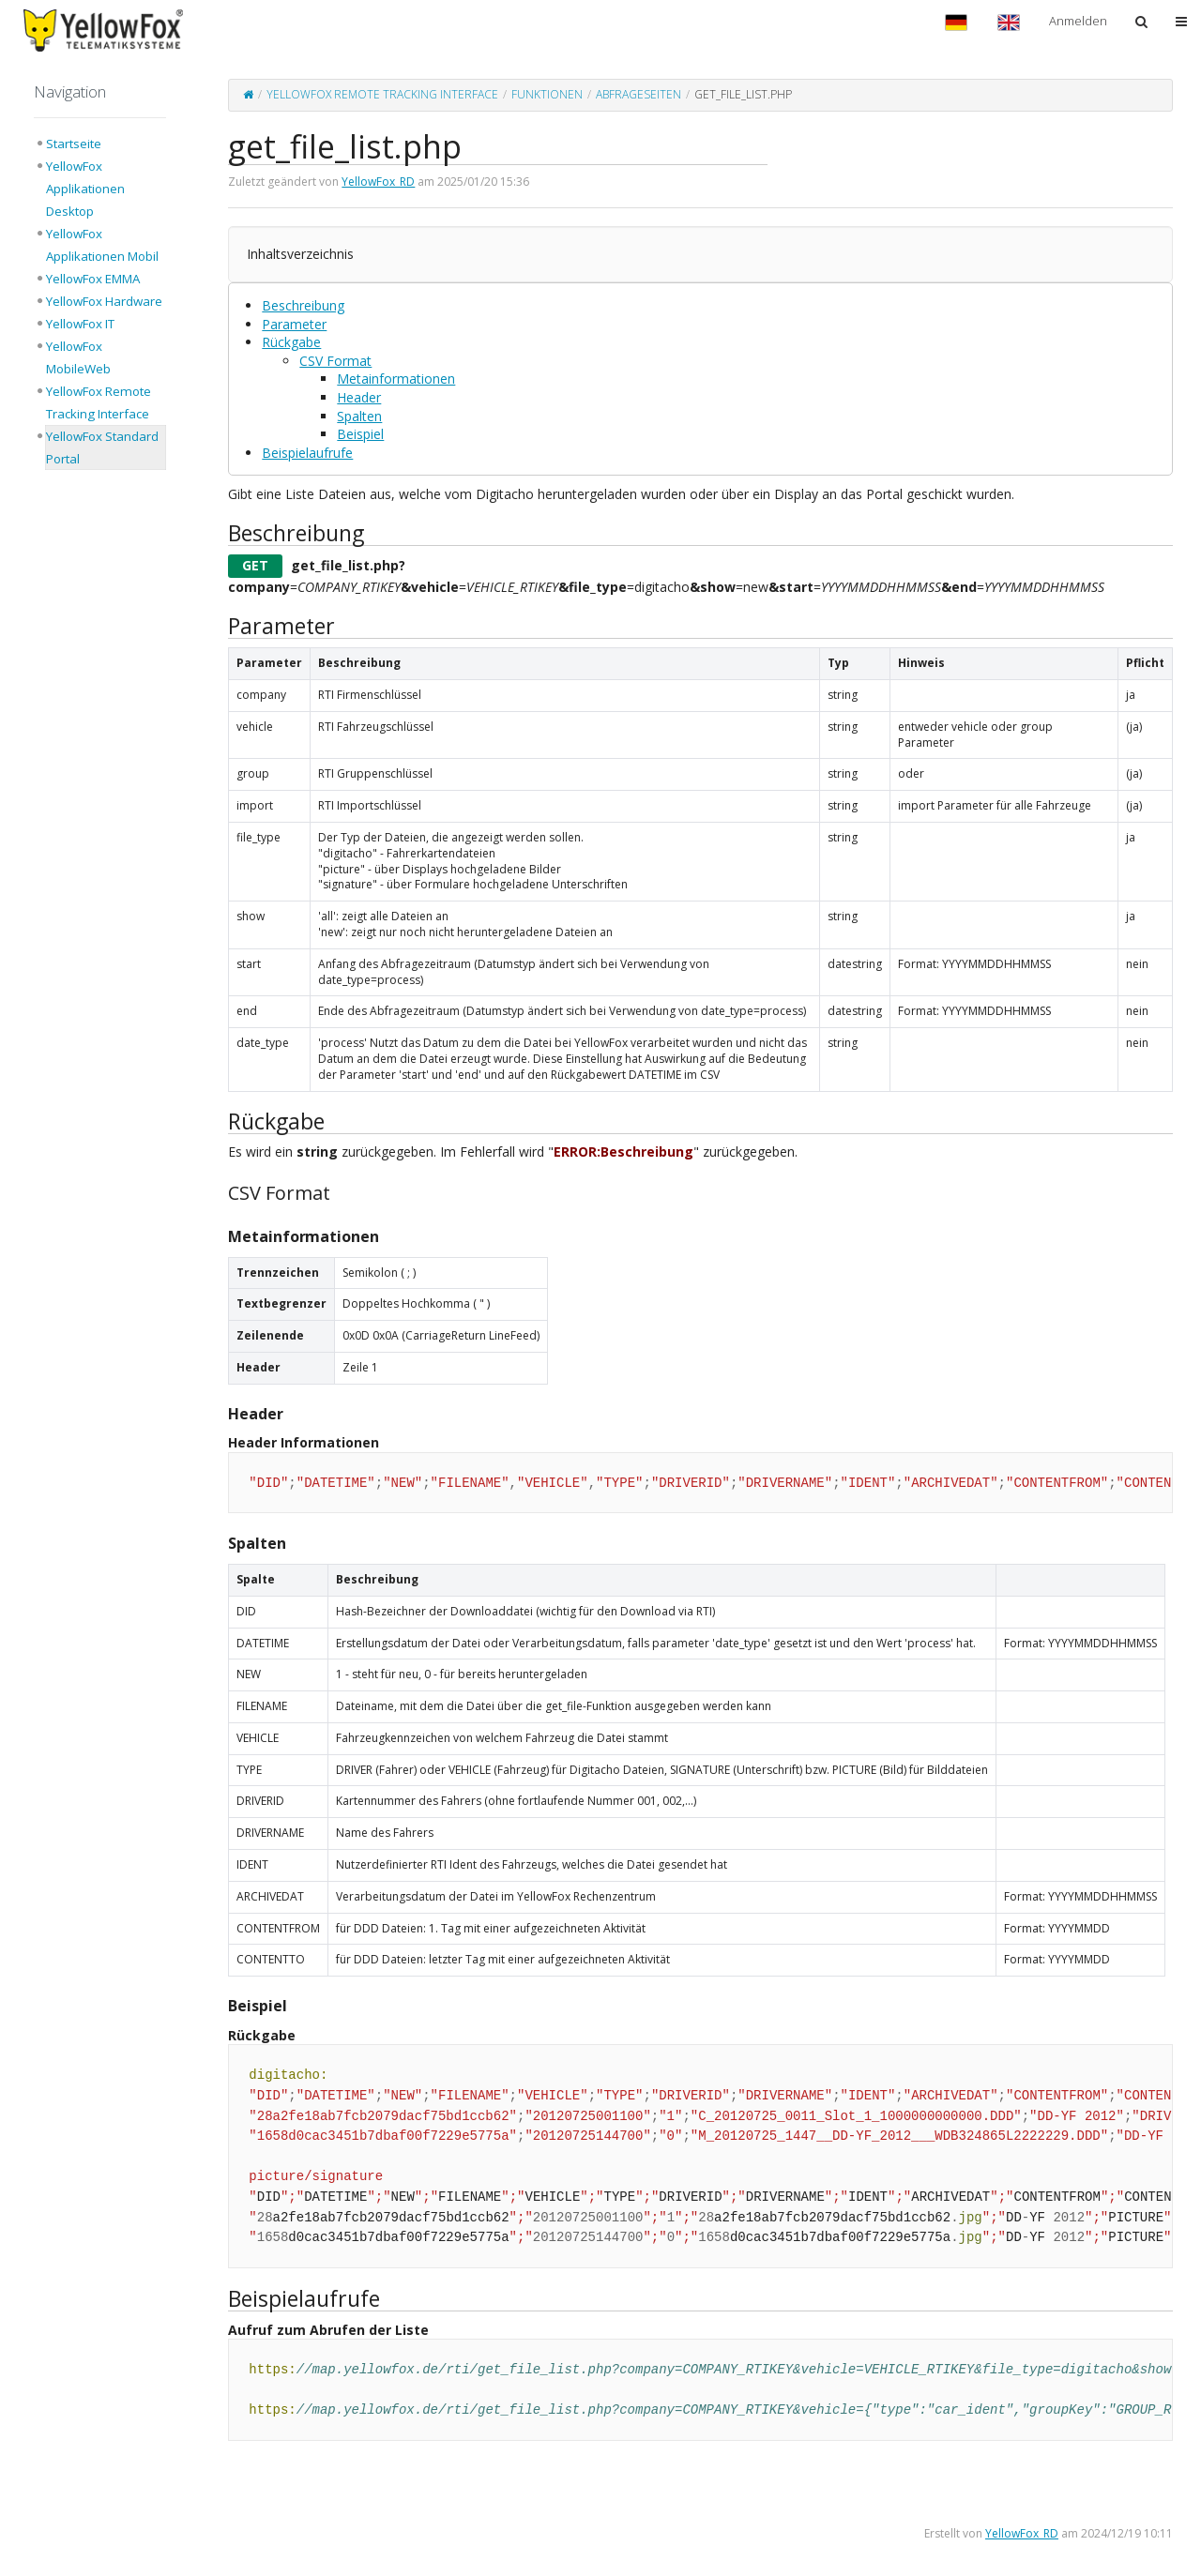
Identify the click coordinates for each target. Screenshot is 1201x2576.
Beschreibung (303, 305)
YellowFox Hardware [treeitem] (104, 301)
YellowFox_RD (378, 181)
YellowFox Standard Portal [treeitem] (102, 447)
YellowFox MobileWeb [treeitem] (78, 357)
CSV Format (335, 361)
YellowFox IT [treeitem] (80, 323)
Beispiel (360, 434)
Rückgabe (291, 342)
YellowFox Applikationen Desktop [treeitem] (85, 189)
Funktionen (547, 94)
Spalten (359, 416)
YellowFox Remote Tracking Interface (382, 94)
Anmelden (1078, 20)
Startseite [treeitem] (73, 143)
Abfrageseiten (638, 94)
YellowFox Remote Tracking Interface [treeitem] (98, 402)
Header (359, 397)
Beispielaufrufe (307, 453)
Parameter (294, 324)
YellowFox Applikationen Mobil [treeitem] (102, 245)
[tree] (100, 301)
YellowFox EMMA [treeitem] (93, 278)
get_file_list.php (743, 94)
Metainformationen (396, 378)
